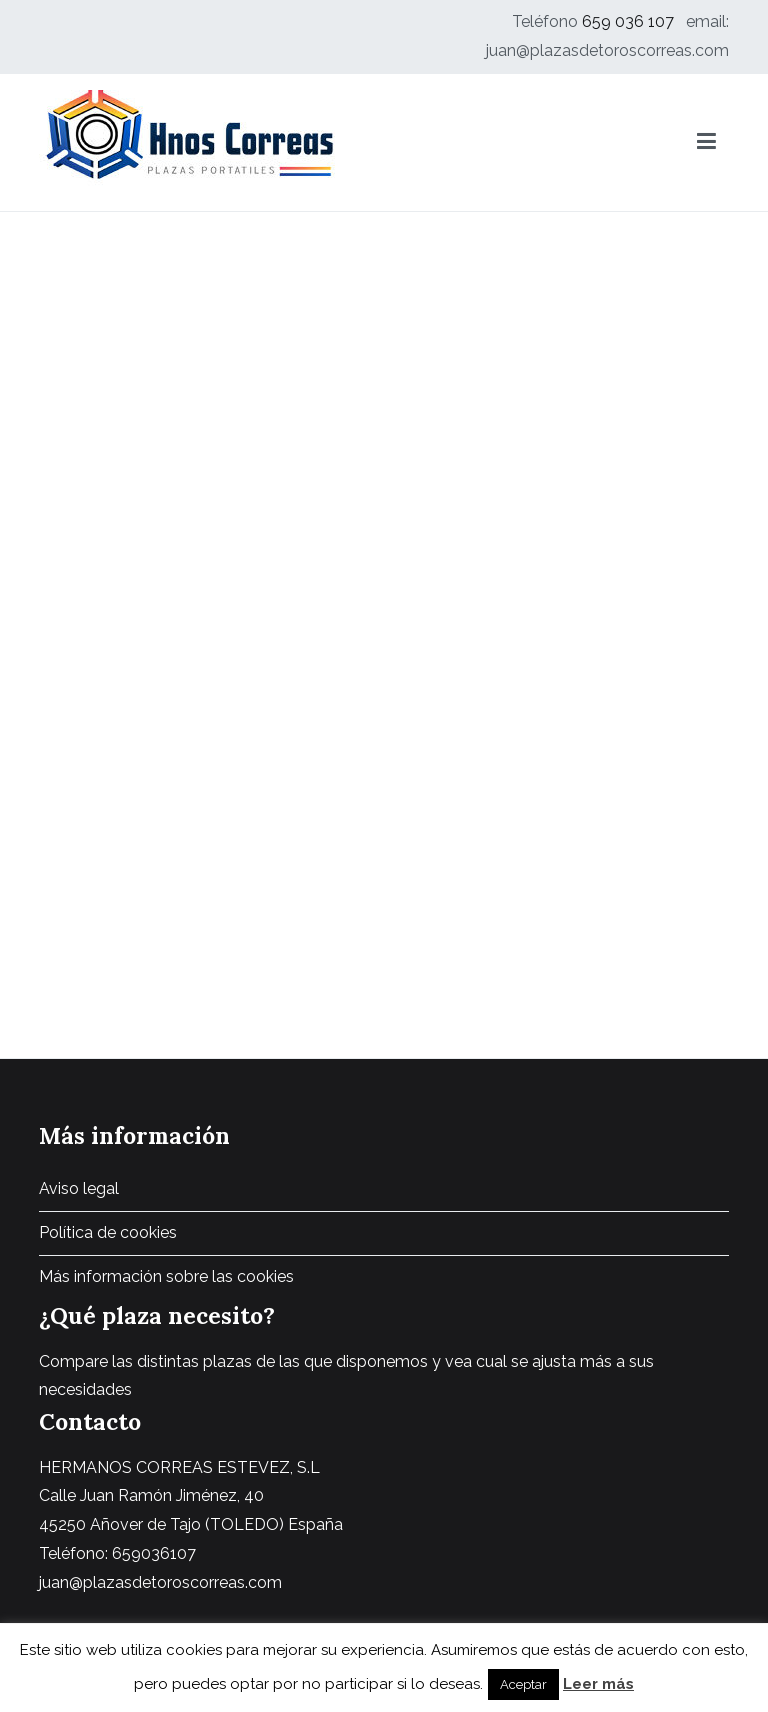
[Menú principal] (706, 142)
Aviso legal (79, 1188)
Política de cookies (108, 1232)
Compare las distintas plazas (145, 1361)
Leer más (598, 1684)
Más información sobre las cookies (166, 1276)
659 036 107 (628, 21)
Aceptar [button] (523, 1684)
